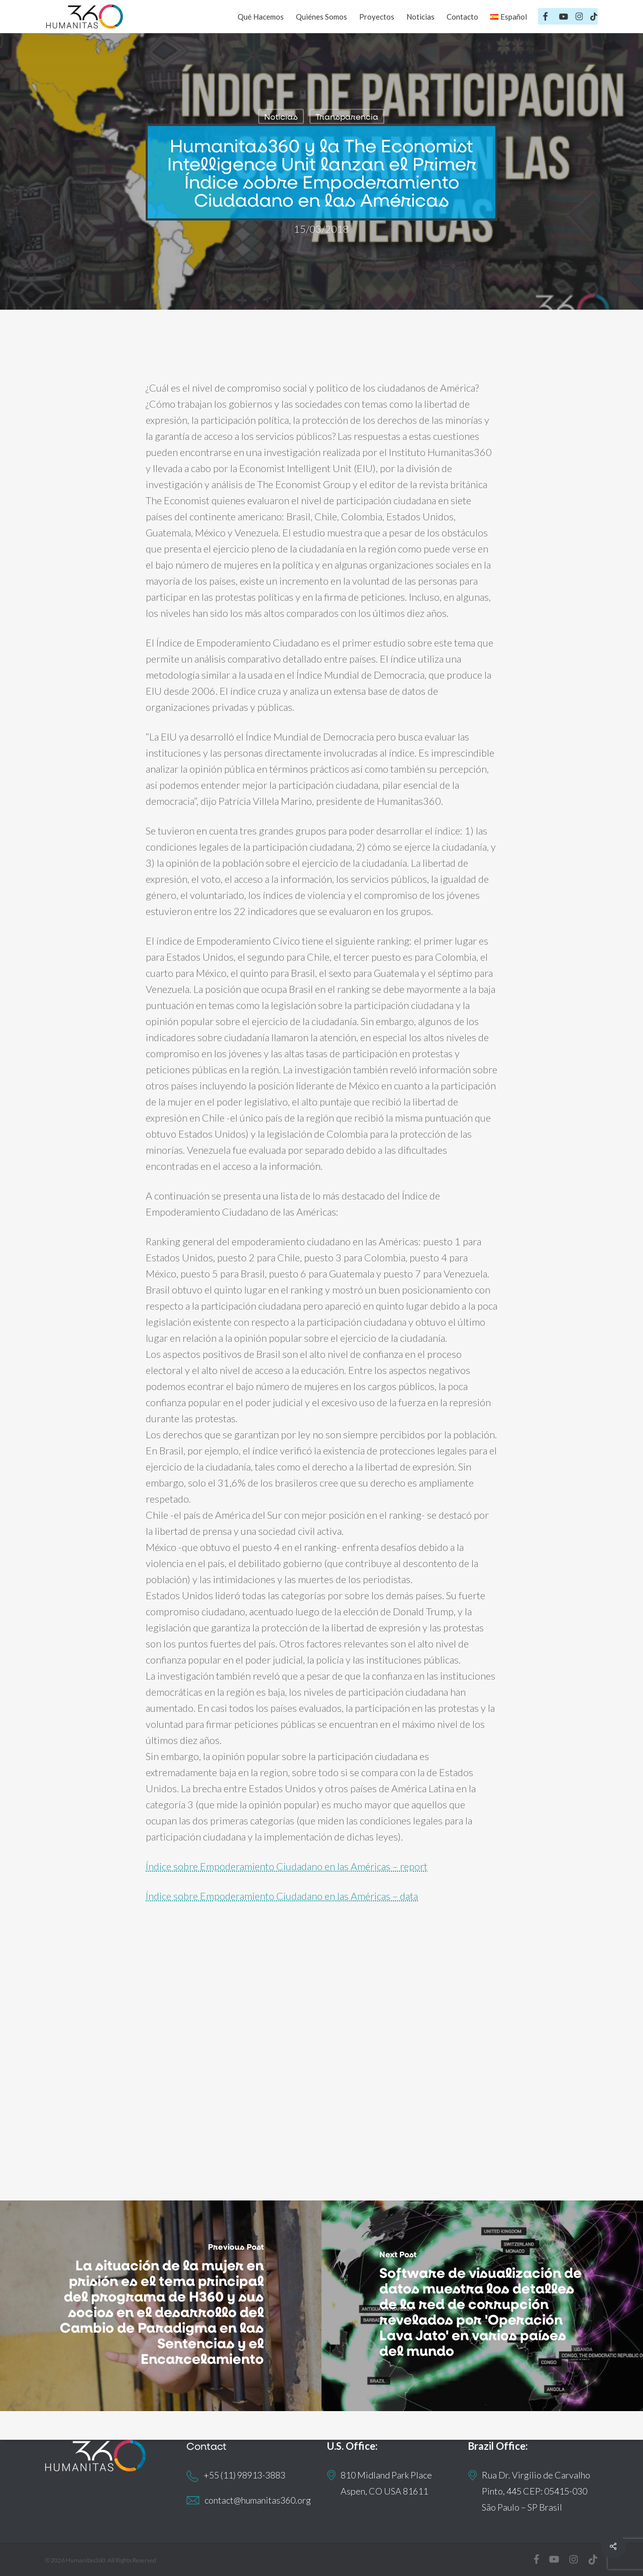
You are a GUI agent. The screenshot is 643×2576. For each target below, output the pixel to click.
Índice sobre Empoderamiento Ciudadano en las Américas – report (286, 1866)
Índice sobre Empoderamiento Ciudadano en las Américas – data (282, 1896)
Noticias (281, 116)
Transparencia (346, 116)
